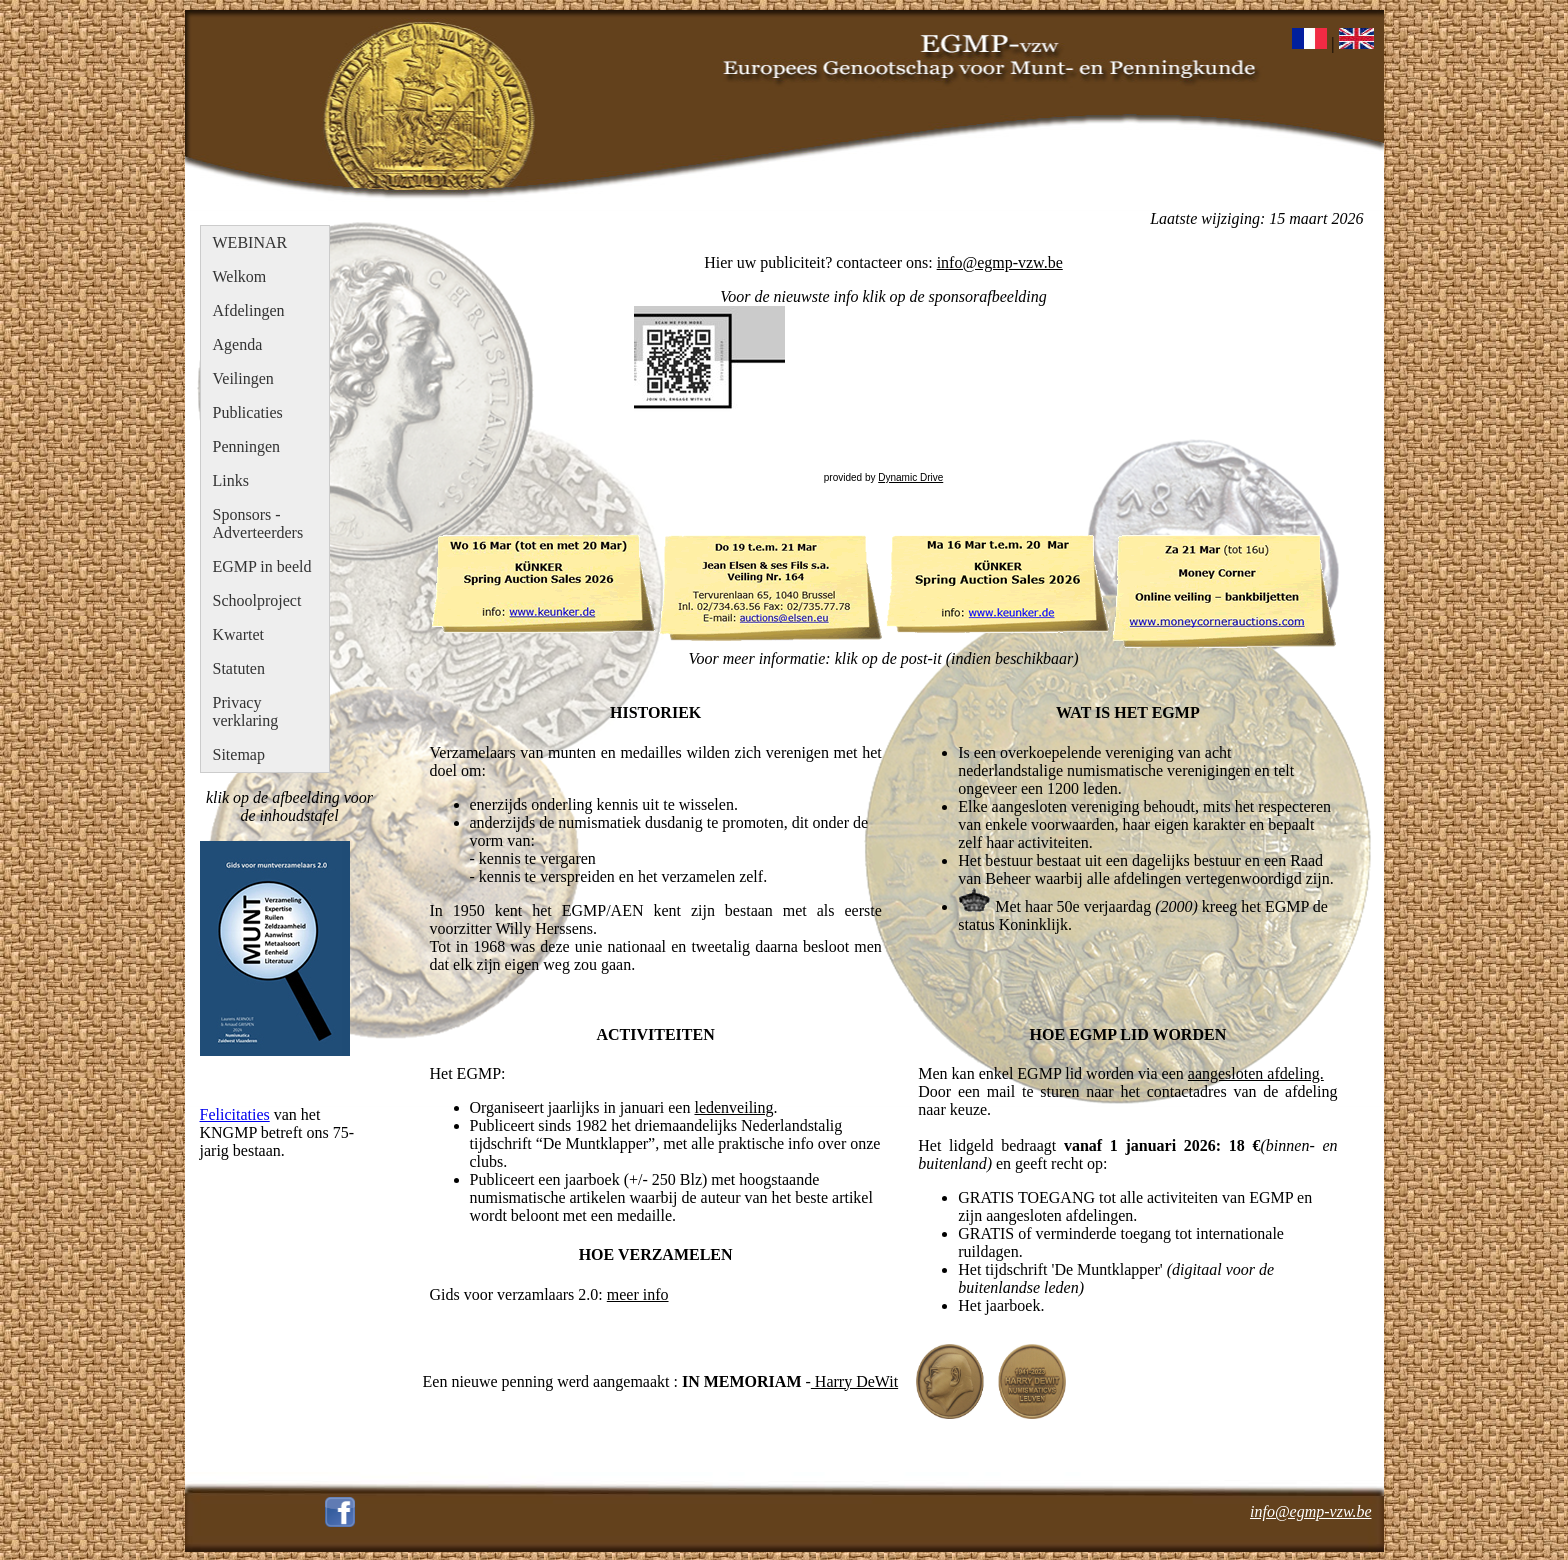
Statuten (239, 668)
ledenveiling (733, 1107)
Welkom (240, 276)
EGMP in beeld (262, 566)
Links (231, 480)
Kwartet (239, 634)
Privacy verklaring (246, 711)
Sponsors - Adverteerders (258, 523)
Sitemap (239, 754)
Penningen (247, 446)
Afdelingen (249, 310)
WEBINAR (250, 242)
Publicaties (248, 412)
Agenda (238, 344)
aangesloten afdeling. (1256, 1073)
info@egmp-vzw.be (1000, 262)
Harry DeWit (854, 1381)
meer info (638, 1294)
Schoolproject (257, 600)
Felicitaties (235, 1114)
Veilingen (243, 378)
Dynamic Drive (910, 477)
